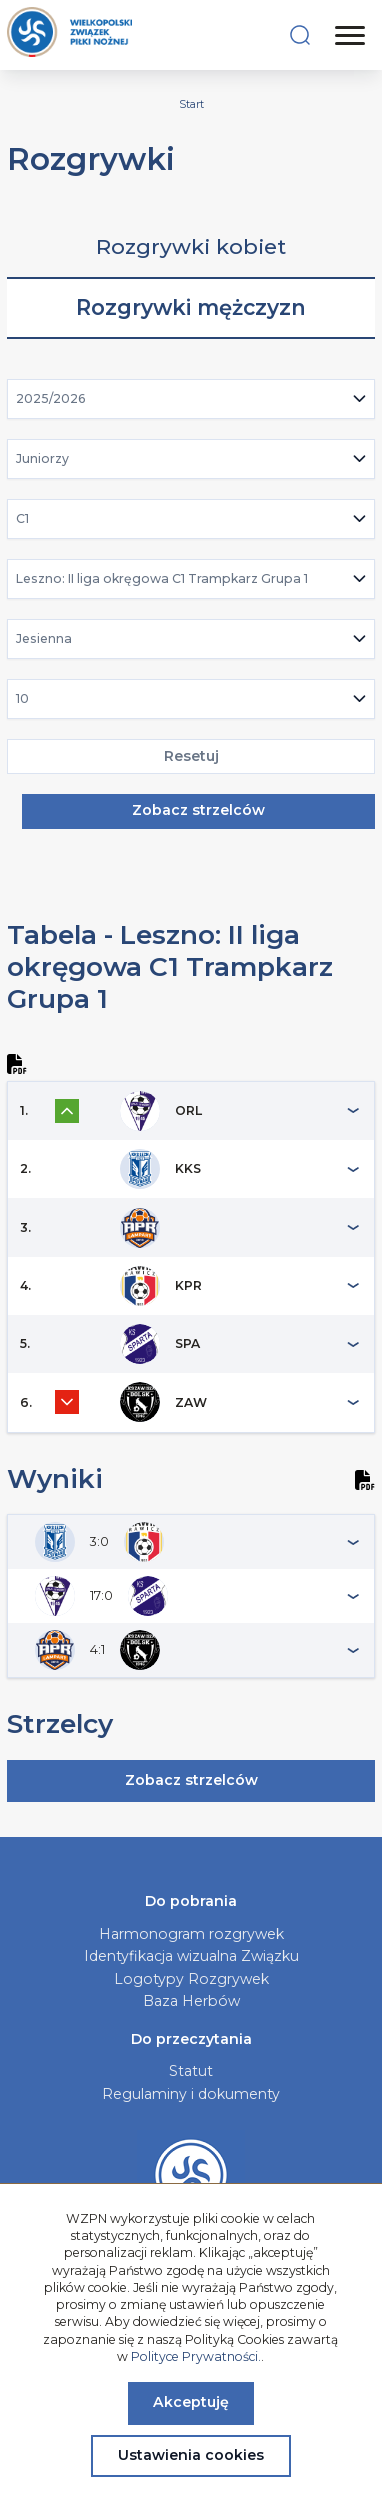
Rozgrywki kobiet (191, 246)
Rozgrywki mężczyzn (191, 307)
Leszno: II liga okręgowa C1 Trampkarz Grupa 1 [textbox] (162, 578)
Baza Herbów (191, 2001)
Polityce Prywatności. (196, 2356)
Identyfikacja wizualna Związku (191, 1956)
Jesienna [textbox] (44, 638)
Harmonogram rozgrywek (191, 1934)
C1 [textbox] (22, 518)
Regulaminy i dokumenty (191, 2094)
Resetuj (191, 756)
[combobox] (191, 399)
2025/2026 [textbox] (51, 398)
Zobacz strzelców (198, 810)
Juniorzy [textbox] (42, 458)
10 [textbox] (22, 698)
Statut (191, 2071)
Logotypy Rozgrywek (191, 1979)
